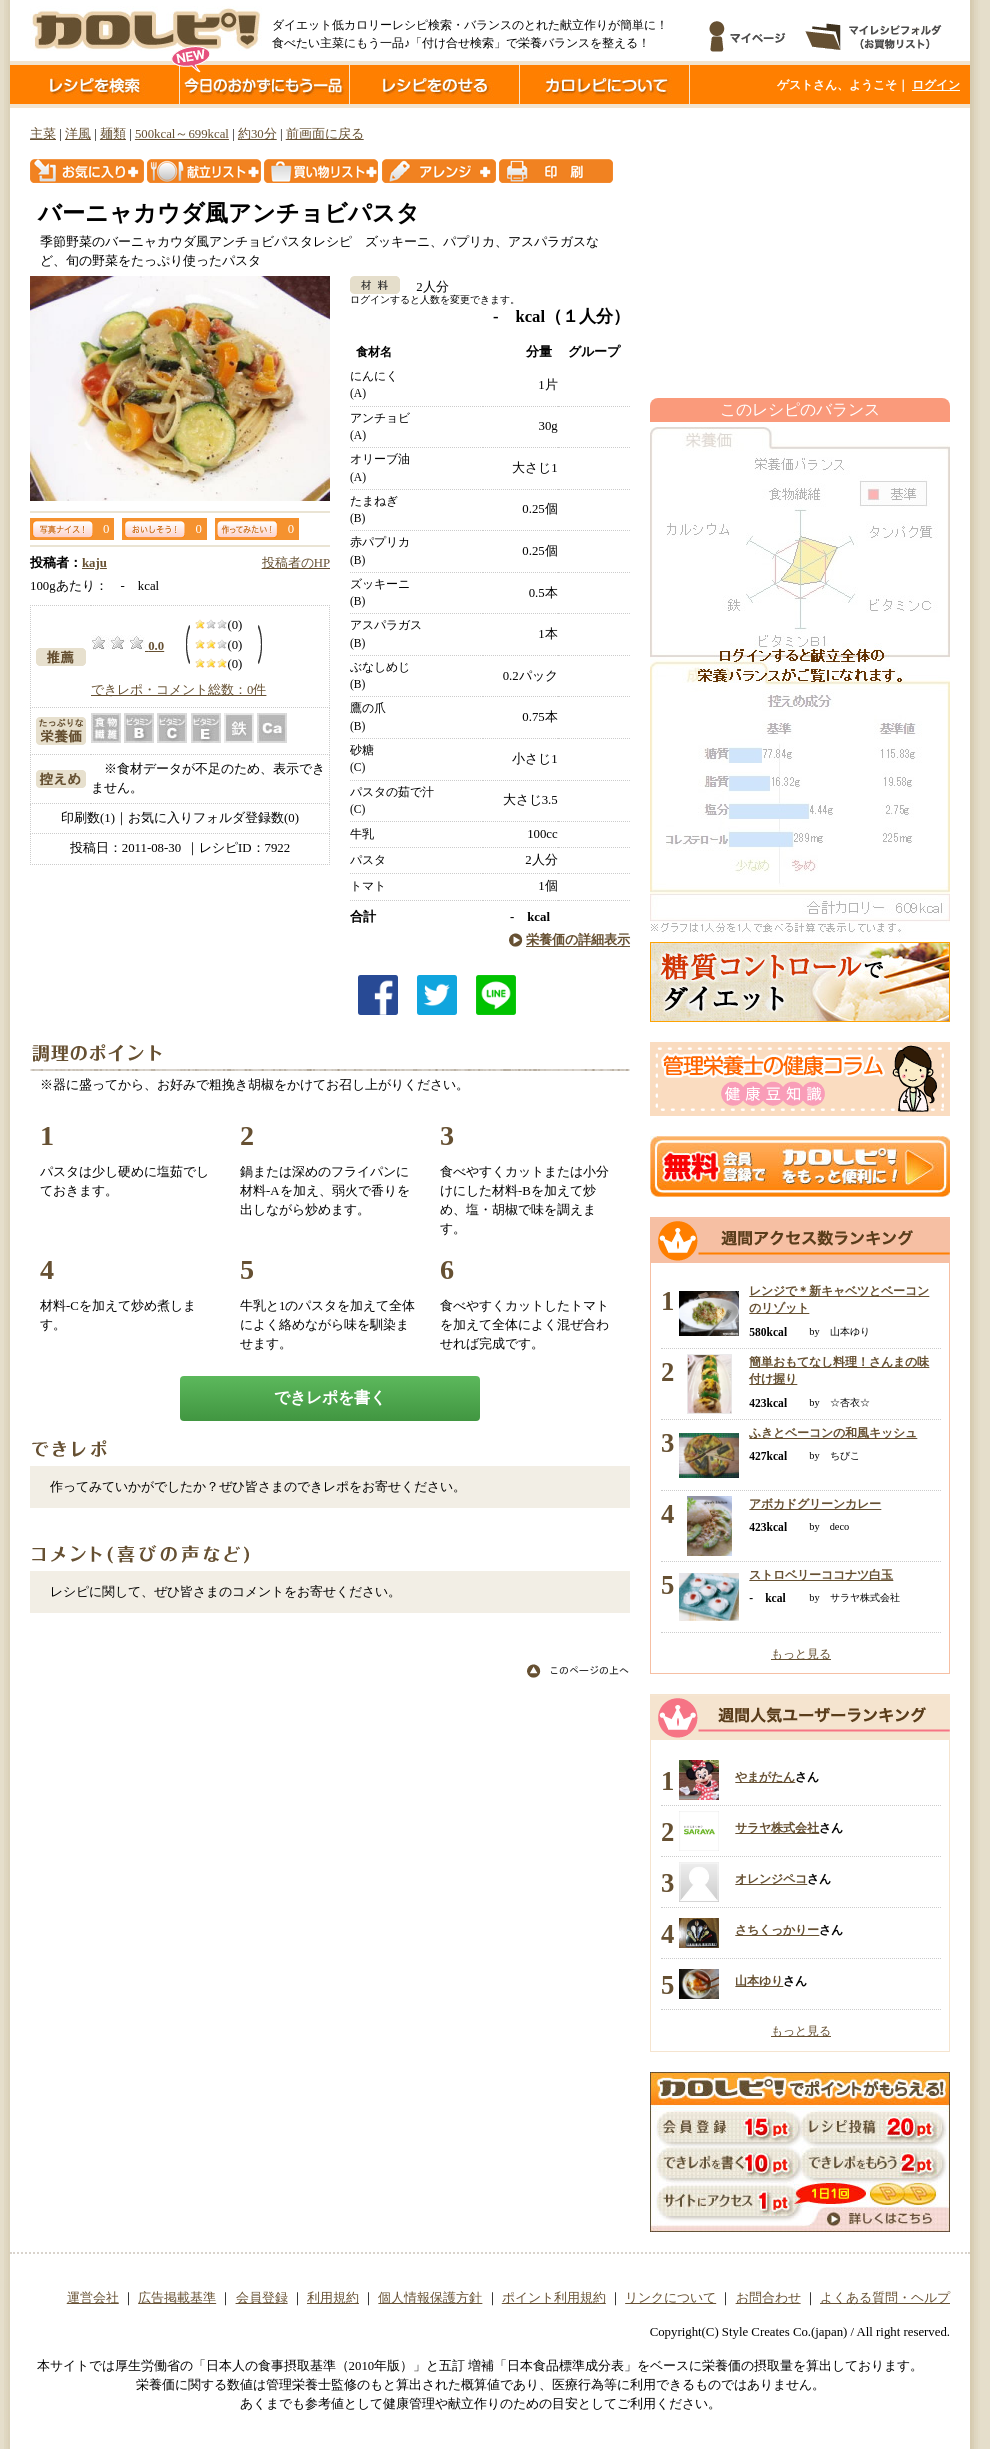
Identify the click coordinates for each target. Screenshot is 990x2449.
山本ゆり (759, 1981)
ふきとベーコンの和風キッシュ (833, 1433)
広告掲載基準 (177, 2298)
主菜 (43, 134)
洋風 (78, 134)
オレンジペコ (771, 1879)
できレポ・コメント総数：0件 (178, 690)
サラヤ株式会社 (777, 1828)
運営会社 (93, 2298)
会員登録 (262, 2298)
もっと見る (801, 1654)
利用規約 (333, 2298)
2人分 (425, 287)
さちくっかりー (777, 1930)
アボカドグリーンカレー (815, 1504)
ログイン (936, 85)
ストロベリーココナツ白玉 (821, 1575)
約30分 (257, 134)
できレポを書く (330, 1397)
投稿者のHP (296, 563)
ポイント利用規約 (554, 2298)
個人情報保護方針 (430, 2298)
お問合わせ (768, 2298)
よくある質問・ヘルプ (885, 2298)
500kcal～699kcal (182, 134)
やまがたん (765, 1777)
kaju (94, 563)
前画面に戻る (325, 134)
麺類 (113, 134)
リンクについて (670, 2298)
